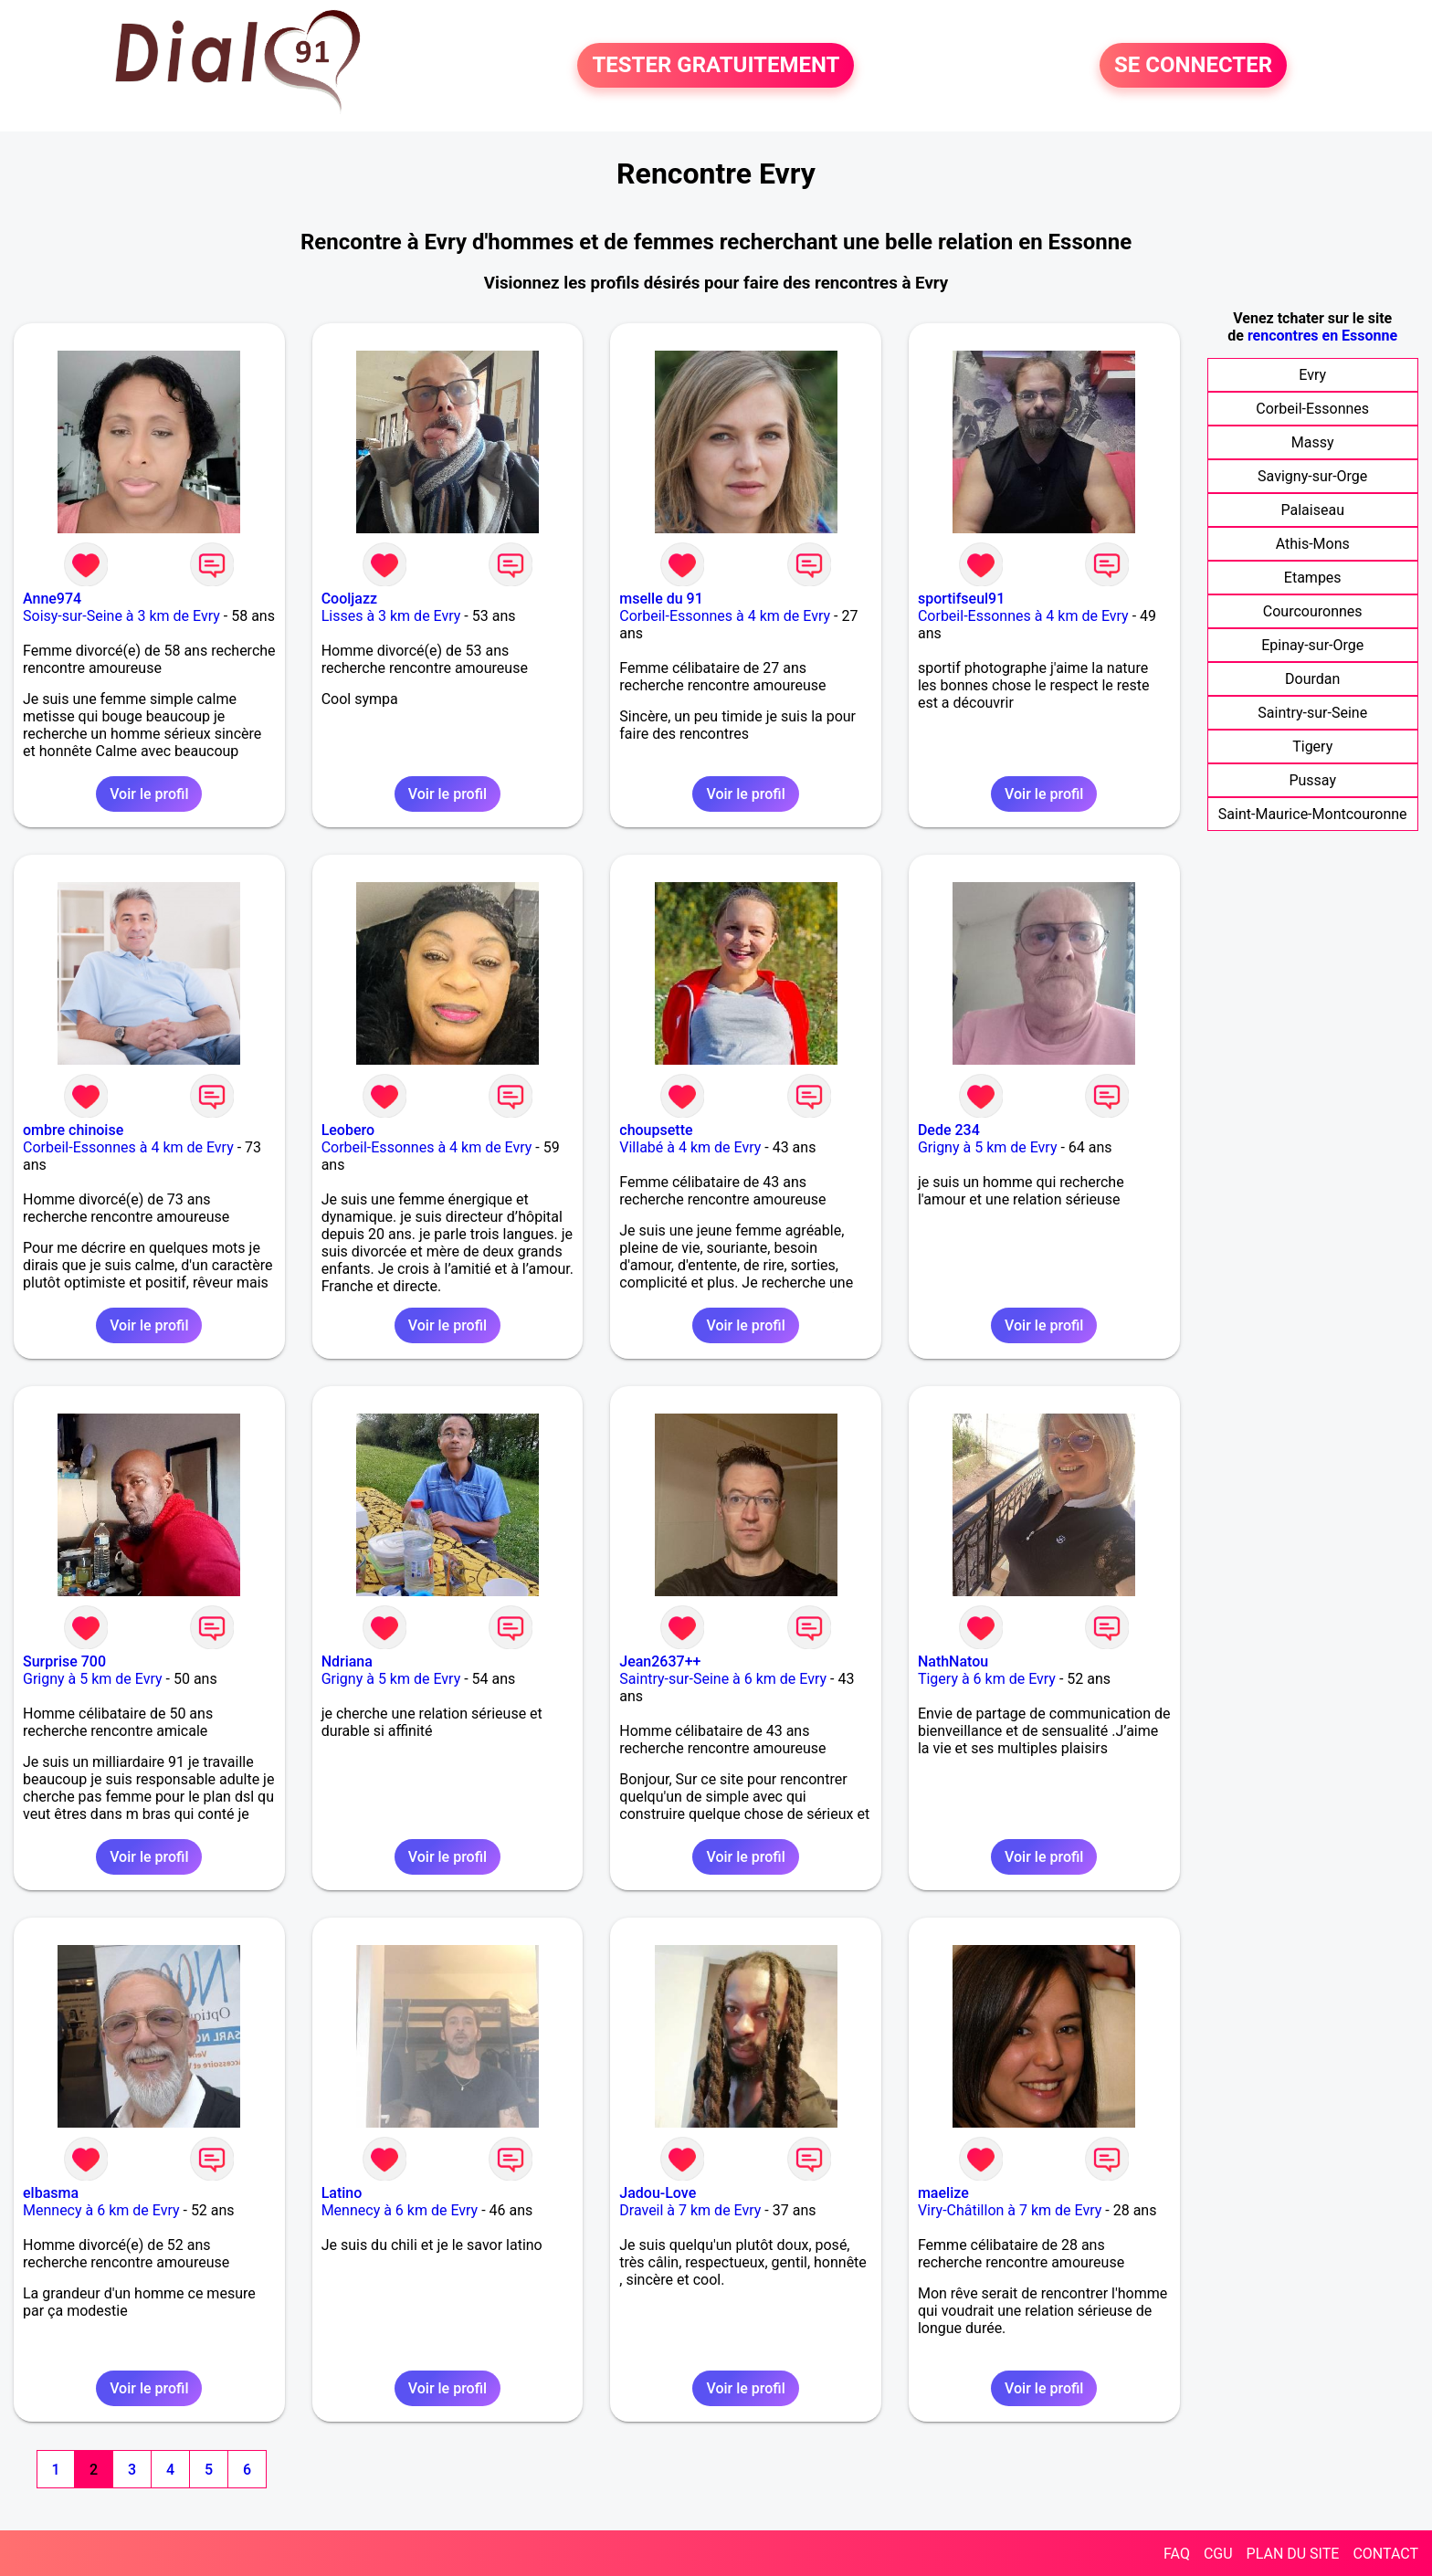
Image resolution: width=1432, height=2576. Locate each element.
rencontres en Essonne (1322, 335)
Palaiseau (1311, 510)
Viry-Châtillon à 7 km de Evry (1009, 2210)
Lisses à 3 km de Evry (391, 616)
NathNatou (953, 1661)
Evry (1312, 375)
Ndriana (347, 1661)
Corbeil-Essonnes (1312, 408)
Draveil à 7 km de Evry (690, 2210)
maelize (943, 2193)
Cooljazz (349, 598)
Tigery (1312, 746)
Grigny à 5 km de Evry (988, 1147)
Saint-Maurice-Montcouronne (1312, 814)
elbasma (51, 2193)
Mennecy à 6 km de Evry (101, 2210)
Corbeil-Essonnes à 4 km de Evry (724, 616)
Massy (1312, 442)
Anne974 (52, 598)
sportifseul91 (961, 598)
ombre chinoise (73, 1130)
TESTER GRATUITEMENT (715, 66)
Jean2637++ (659, 1661)
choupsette (655, 1130)
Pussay (1312, 780)
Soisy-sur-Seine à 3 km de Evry (121, 616)
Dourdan (1312, 679)
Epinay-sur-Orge (1312, 645)
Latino (342, 2193)
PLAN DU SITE (1293, 2553)
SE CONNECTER (1193, 66)
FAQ (1177, 2553)
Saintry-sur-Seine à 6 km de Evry (723, 1679)
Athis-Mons (1313, 543)
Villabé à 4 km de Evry (690, 1147)
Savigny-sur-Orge (1312, 476)
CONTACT (1385, 2553)
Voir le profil (149, 794)
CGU (1218, 2553)
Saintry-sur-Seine (1312, 712)
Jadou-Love (657, 2193)
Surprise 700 (64, 1661)
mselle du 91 (661, 598)
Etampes (1313, 577)
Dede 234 (949, 1130)
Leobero (347, 1130)
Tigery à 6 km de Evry (987, 1679)
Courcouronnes (1313, 611)
